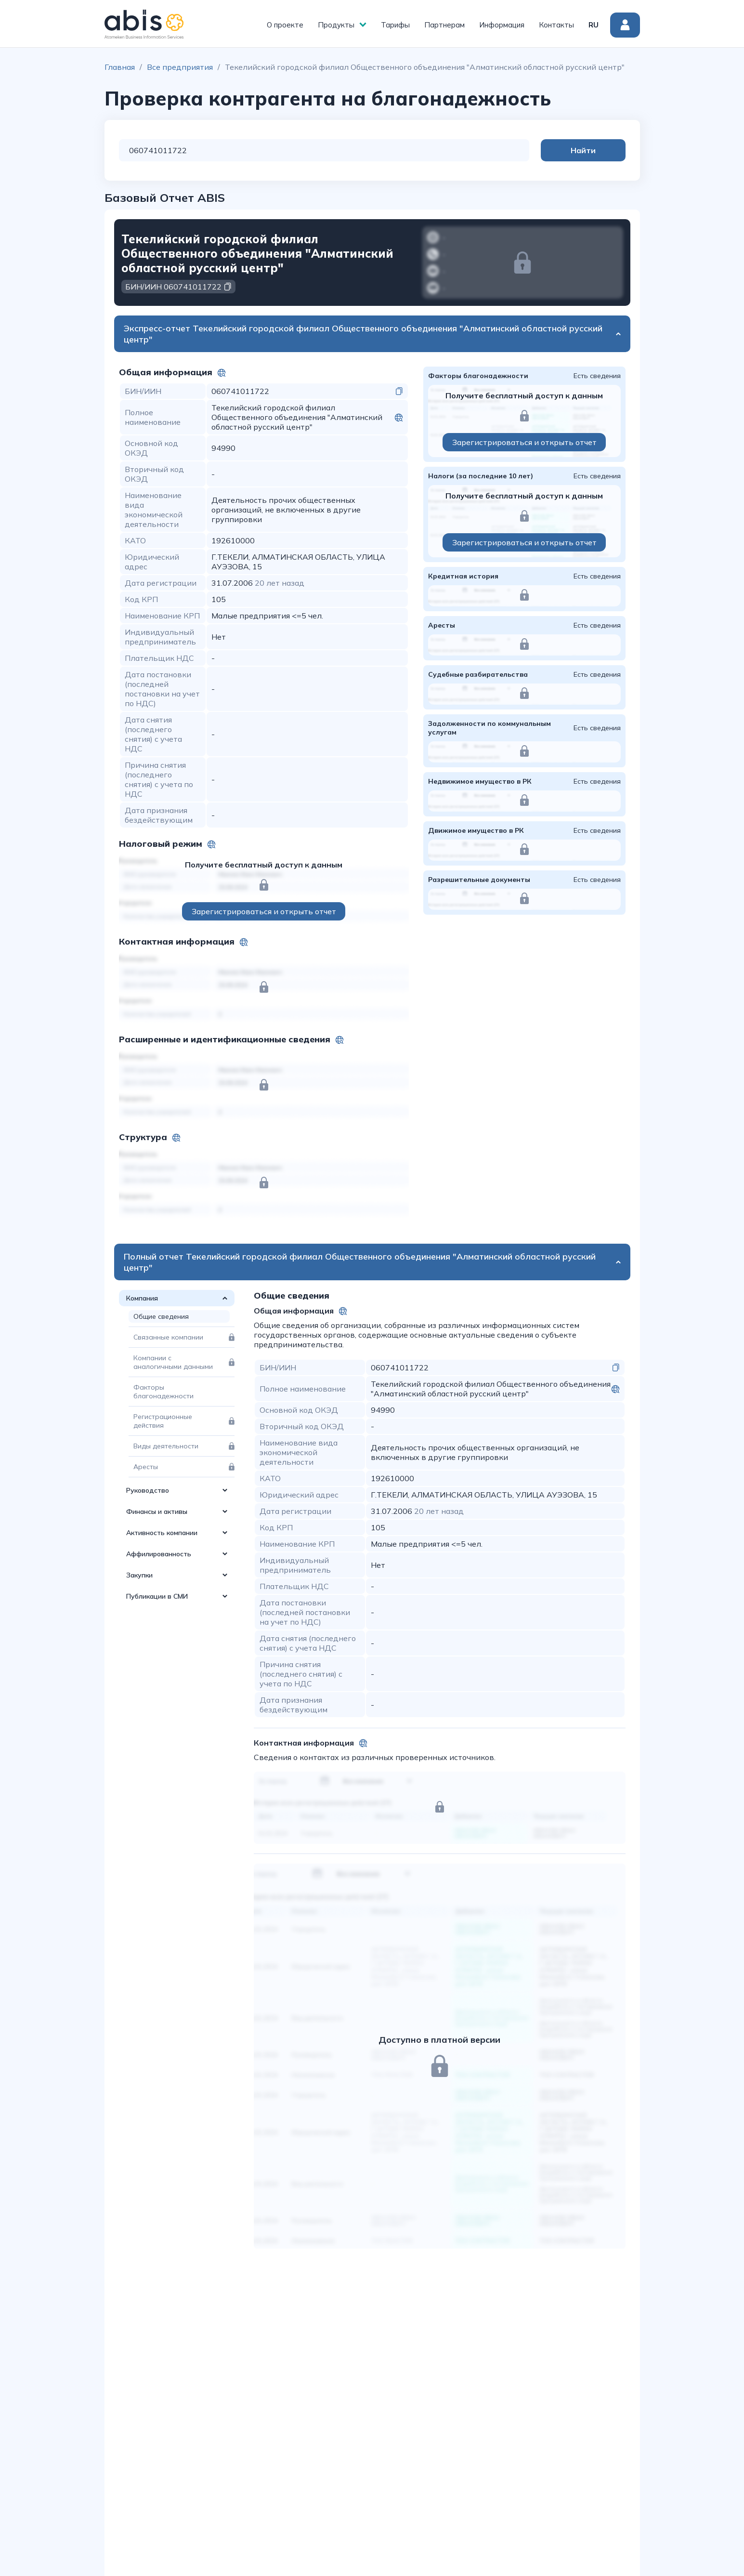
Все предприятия (180, 67)
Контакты (556, 24)
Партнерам (444, 24)
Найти (587, 150)
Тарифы (395, 24)
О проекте (285, 24)
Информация (501, 24)
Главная (119, 67)
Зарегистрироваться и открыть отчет (264, 911)
